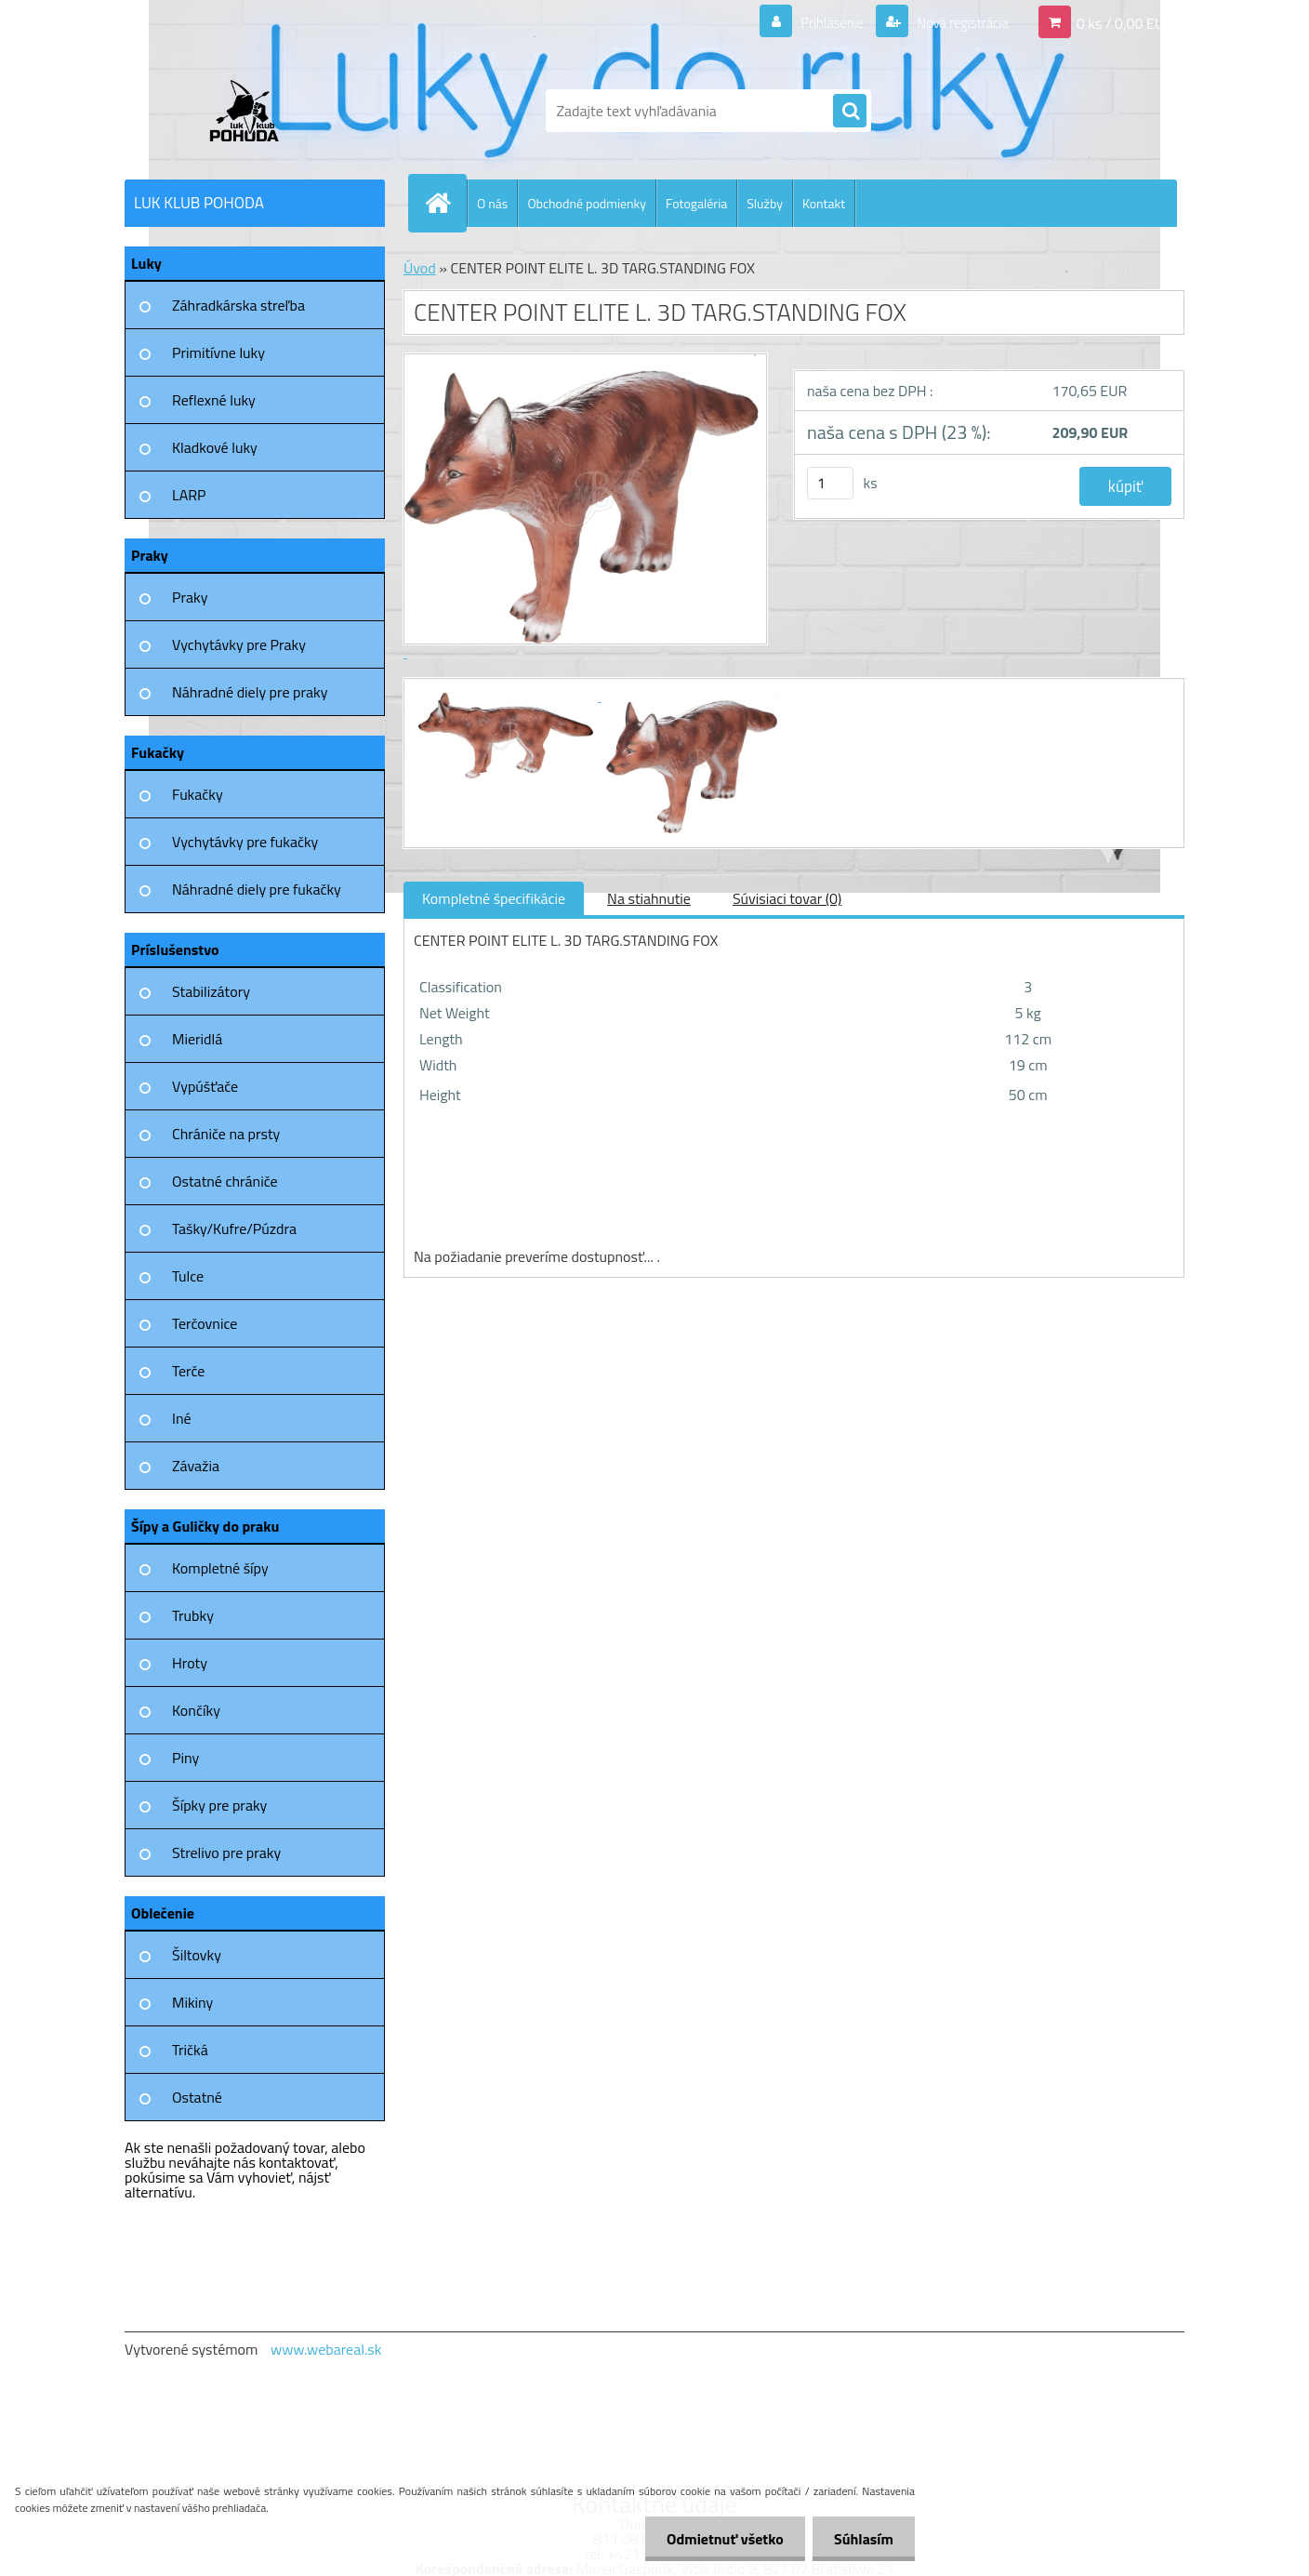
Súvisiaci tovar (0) (787, 898)
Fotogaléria (696, 203)
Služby (765, 203)
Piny (185, 1757)
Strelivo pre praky (226, 1852)
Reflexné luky (214, 400)
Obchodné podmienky (586, 203)
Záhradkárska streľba (238, 305)
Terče (188, 1371)
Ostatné (197, 2097)
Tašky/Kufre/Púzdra (234, 1228)
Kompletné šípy (220, 1568)
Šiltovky (196, 1955)
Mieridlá (197, 1039)
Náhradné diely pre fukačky (256, 889)
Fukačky (197, 794)
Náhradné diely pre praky (249, 692)
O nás (492, 203)
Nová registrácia (957, 22)
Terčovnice (204, 1323)
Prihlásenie (820, 22)
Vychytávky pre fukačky (245, 841)
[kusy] (830, 483)
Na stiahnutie (649, 898)
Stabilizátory (211, 991)
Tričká (190, 2049)
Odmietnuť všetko (719, 2539)
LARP (189, 495)
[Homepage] (445, 202)
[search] (849, 111)
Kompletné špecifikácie (493, 898)
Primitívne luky (218, 352)
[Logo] (252, 110)
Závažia (195, 1465)
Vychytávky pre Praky (239, 644)
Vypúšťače (205, 1086)
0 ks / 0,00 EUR (1125, 22)
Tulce (188, 1276)
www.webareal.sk (326, 2349)
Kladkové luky (215, 447)
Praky (189, 597)
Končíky (196, 1710)
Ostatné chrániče (225, 1181)
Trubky (193, 1615)
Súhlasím (862, 2539)
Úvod (419, 268)
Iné (182, 1418)
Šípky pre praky (219, 1805)
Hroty (189, 1663)
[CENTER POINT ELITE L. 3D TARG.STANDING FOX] (508, 695)
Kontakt (823, 203)
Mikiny (192, 2002)
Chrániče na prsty (226, 1133)
